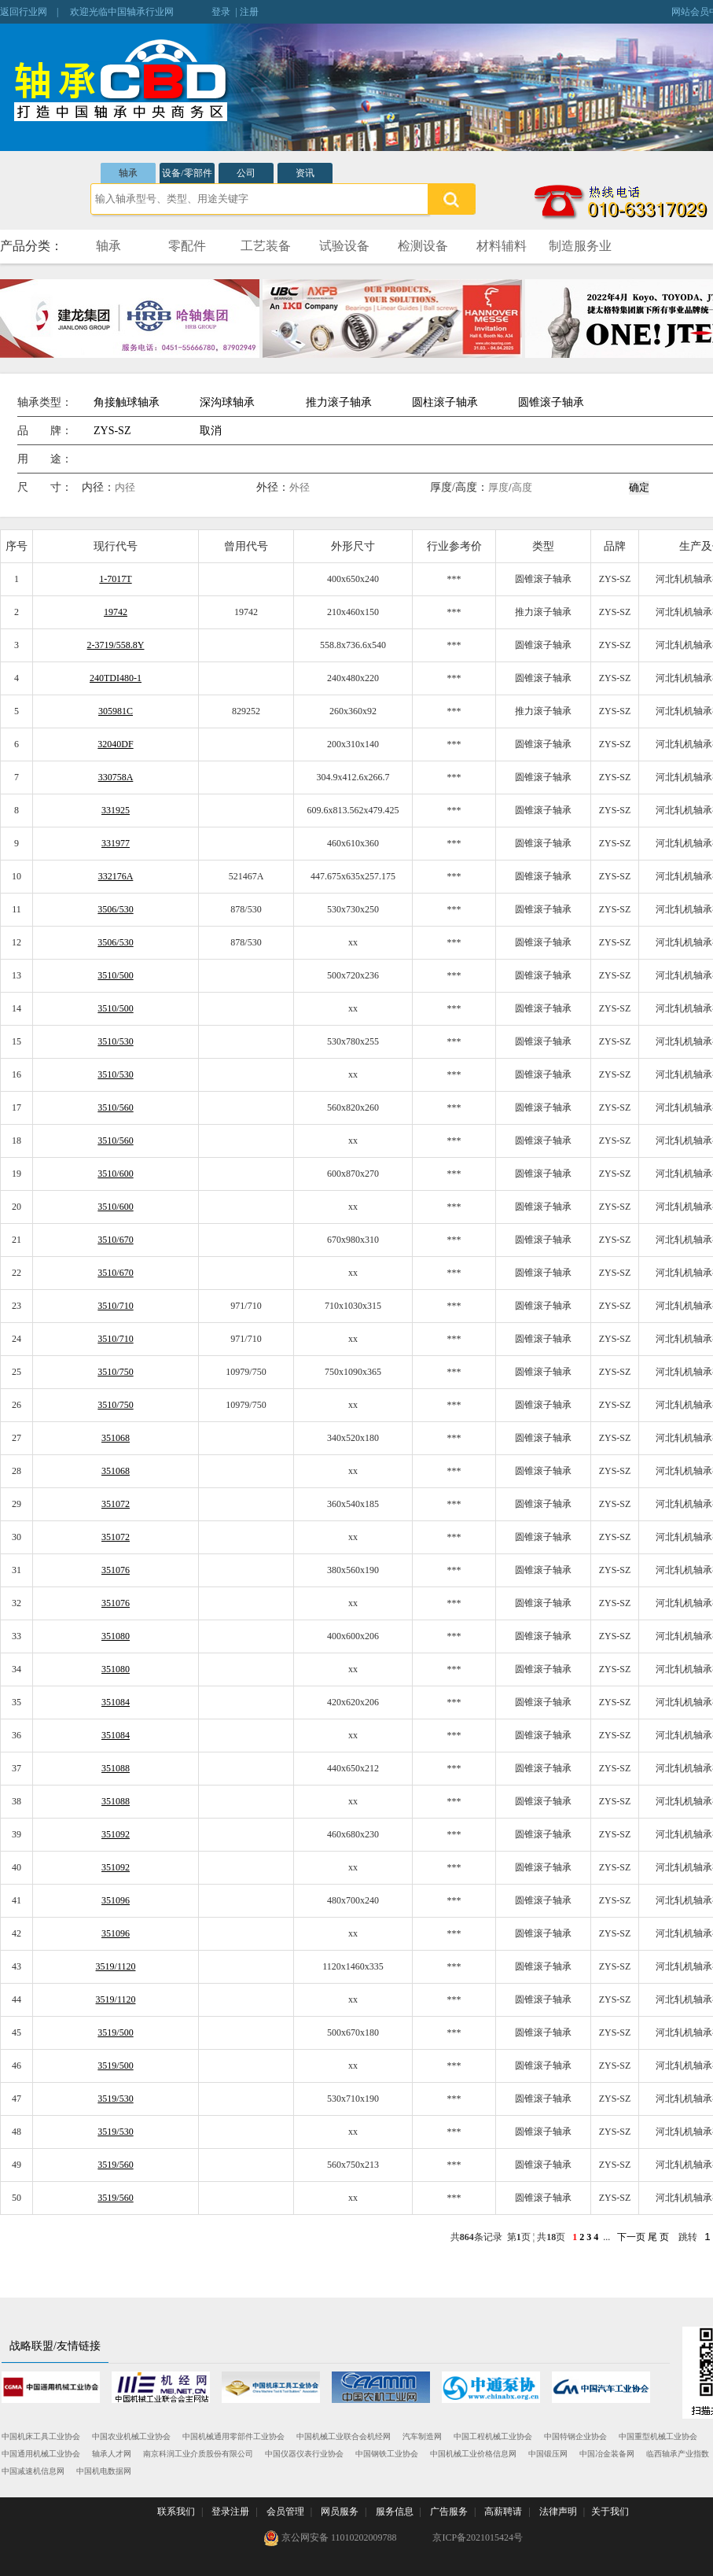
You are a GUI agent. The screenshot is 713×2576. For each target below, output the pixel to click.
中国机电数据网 (103, 2471)
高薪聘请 (503, 2511)
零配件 (187, 245)
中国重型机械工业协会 (658, 2436)
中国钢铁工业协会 (386, 2453)
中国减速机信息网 (33, 2471)
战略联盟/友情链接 (55, 2346)
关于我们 (610, 2511)
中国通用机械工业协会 (41, 2453)
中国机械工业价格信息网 (473, 2453)
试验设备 (344, 245)
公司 (246, 173)
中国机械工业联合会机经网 (343, 2436)
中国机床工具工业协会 (41, 2436)
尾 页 (658, 2236)
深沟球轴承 (227, 402)
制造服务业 (580, 245)
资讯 (305, 173)
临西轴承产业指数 (677, 2453)
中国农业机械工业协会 (131, 2436)
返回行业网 (23, 11)
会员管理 (285, 2511)
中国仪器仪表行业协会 (304, 2453)
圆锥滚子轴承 (551, 402)
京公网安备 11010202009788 (330, 2538)
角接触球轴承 (127, 402)
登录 (220, 11)
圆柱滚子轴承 (445, 402)
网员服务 (339, 2511)
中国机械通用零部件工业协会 (233, 2436)
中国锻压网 (548, 2453)
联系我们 (176, 2511)
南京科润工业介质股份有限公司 (198, 2453)
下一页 (631, 2236)
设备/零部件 (186, 173)
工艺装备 (266, 245)
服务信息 (394, 2511)
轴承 (128, 173)
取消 (211, 431)
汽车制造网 (422, 2436)
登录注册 (230, 2511)
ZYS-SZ (112, 431)
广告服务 (449, 2511)
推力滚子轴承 (339, 402)
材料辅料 (501, 245)
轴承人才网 (111, 2453)
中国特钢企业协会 (575, 2436)
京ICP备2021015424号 (477, 2537)
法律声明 (558, 2511)
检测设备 (423, 245)
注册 (249, 11)
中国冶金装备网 (606, 2453)
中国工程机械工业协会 (493, 2436)
